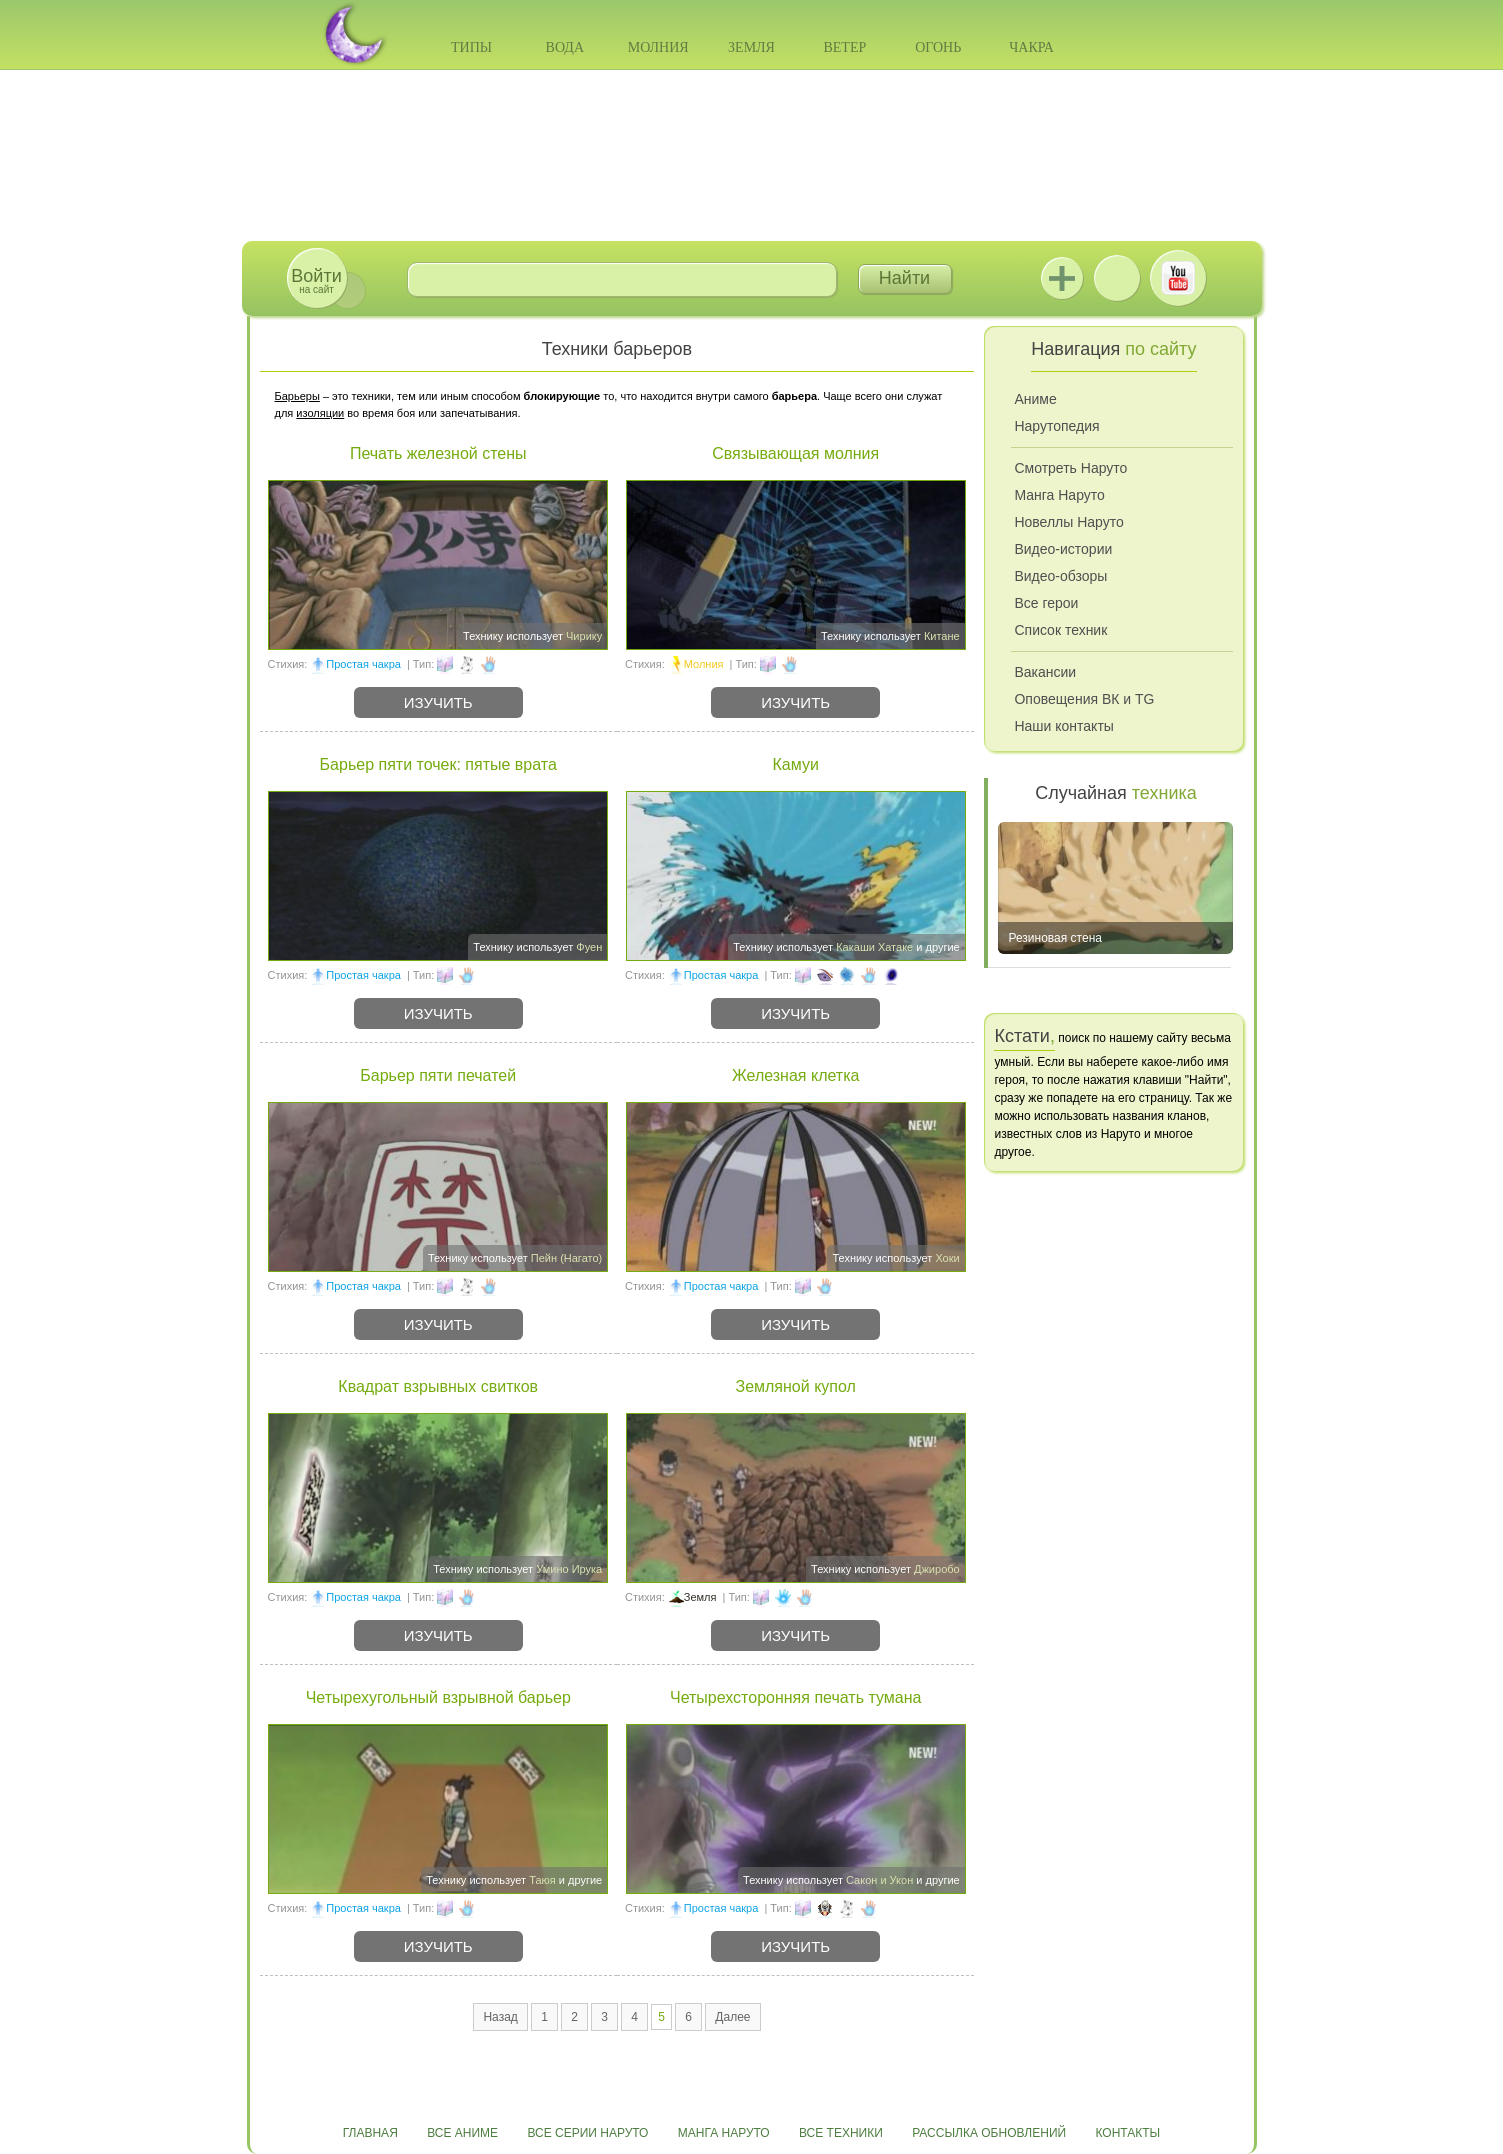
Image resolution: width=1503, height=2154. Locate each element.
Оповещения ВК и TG (1084, 699)
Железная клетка (795, 1075)
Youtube (1178, 278)
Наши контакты (1063, 726)
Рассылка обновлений (989, 2133)
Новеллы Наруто (1068, 522)
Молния (658, 47)
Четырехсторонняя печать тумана (795, 1697)
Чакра (1031, 47)
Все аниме (462, 2133)
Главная (370, 2133)
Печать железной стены (438, 453)
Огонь (938, 47)
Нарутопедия (1056, 426)
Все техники (841, 2133)
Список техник (1060, 630)
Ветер (844, 47)
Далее (732, 2017)
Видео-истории (1063, 549)
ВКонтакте (1117, 278)
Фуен (589, 947)
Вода (565, 47)
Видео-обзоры (1060, 576)
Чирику (584, 636)
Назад (500, 2017)
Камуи (796, 764)
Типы (471, 47)
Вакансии (1045, 672)
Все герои (1046, 603)
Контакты (1128, 2133)
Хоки (947, 1258)
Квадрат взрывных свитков (438, 1386)
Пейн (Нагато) (566, 1258)
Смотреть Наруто (1070, 468)
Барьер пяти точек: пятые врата (438, 764)
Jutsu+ (1062, 278)
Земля (751, 47)
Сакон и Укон (879, 1880)
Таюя (542, 1880)
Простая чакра (363, 664)
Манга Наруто (1059, 495)
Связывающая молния (795, 453)
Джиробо (937, 1569)
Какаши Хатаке (874, 947)
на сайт (316, 280)
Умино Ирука (569, 1569)
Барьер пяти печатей (438, 1075)
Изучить (438, 702)
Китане (942, 636)
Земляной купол (795, 1386)
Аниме (1035, 399)
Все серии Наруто (587, 2133)
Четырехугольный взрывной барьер (438, 1697)
